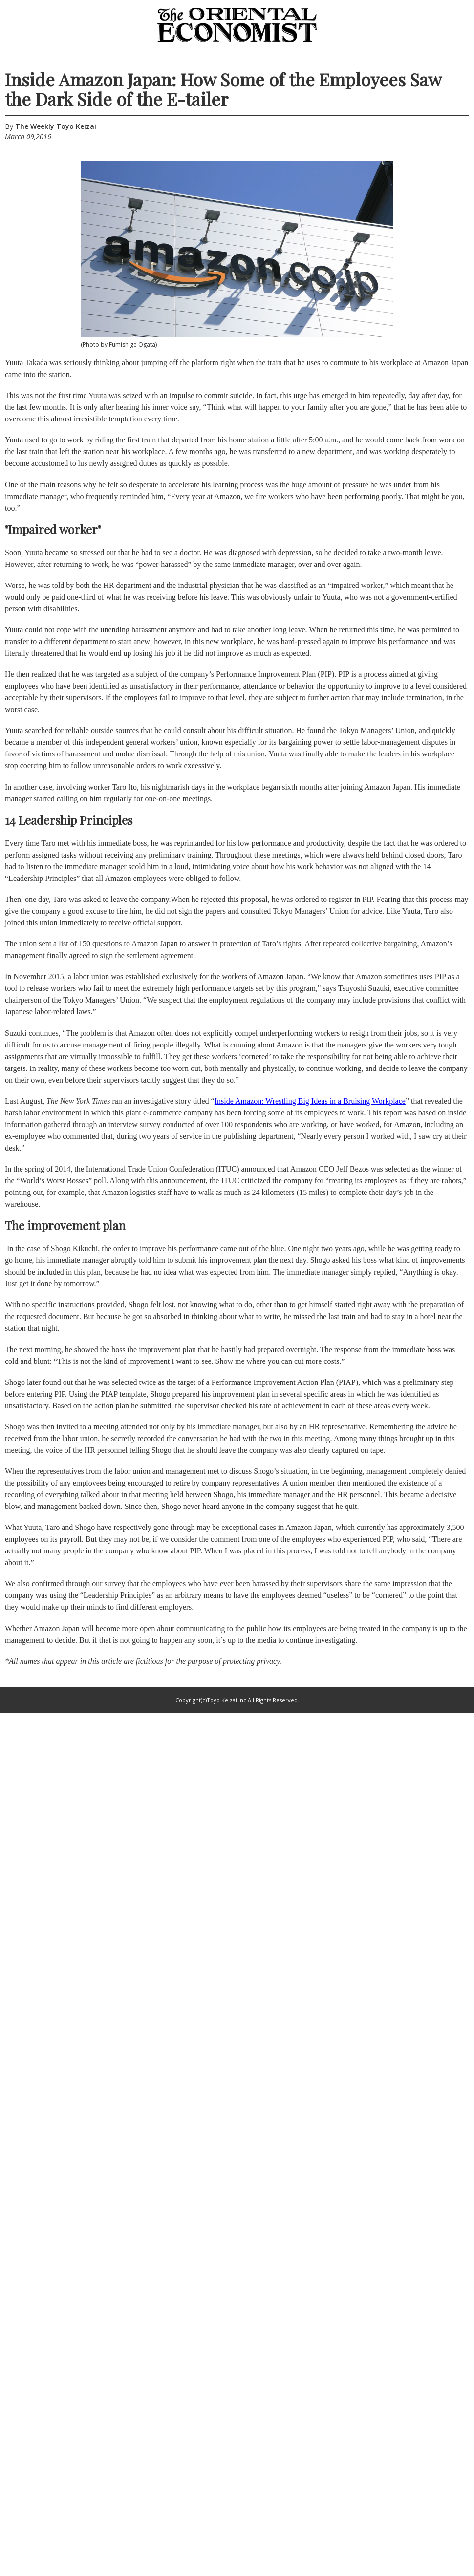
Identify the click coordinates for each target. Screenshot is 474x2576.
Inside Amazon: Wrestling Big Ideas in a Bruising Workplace (310, 1101)
